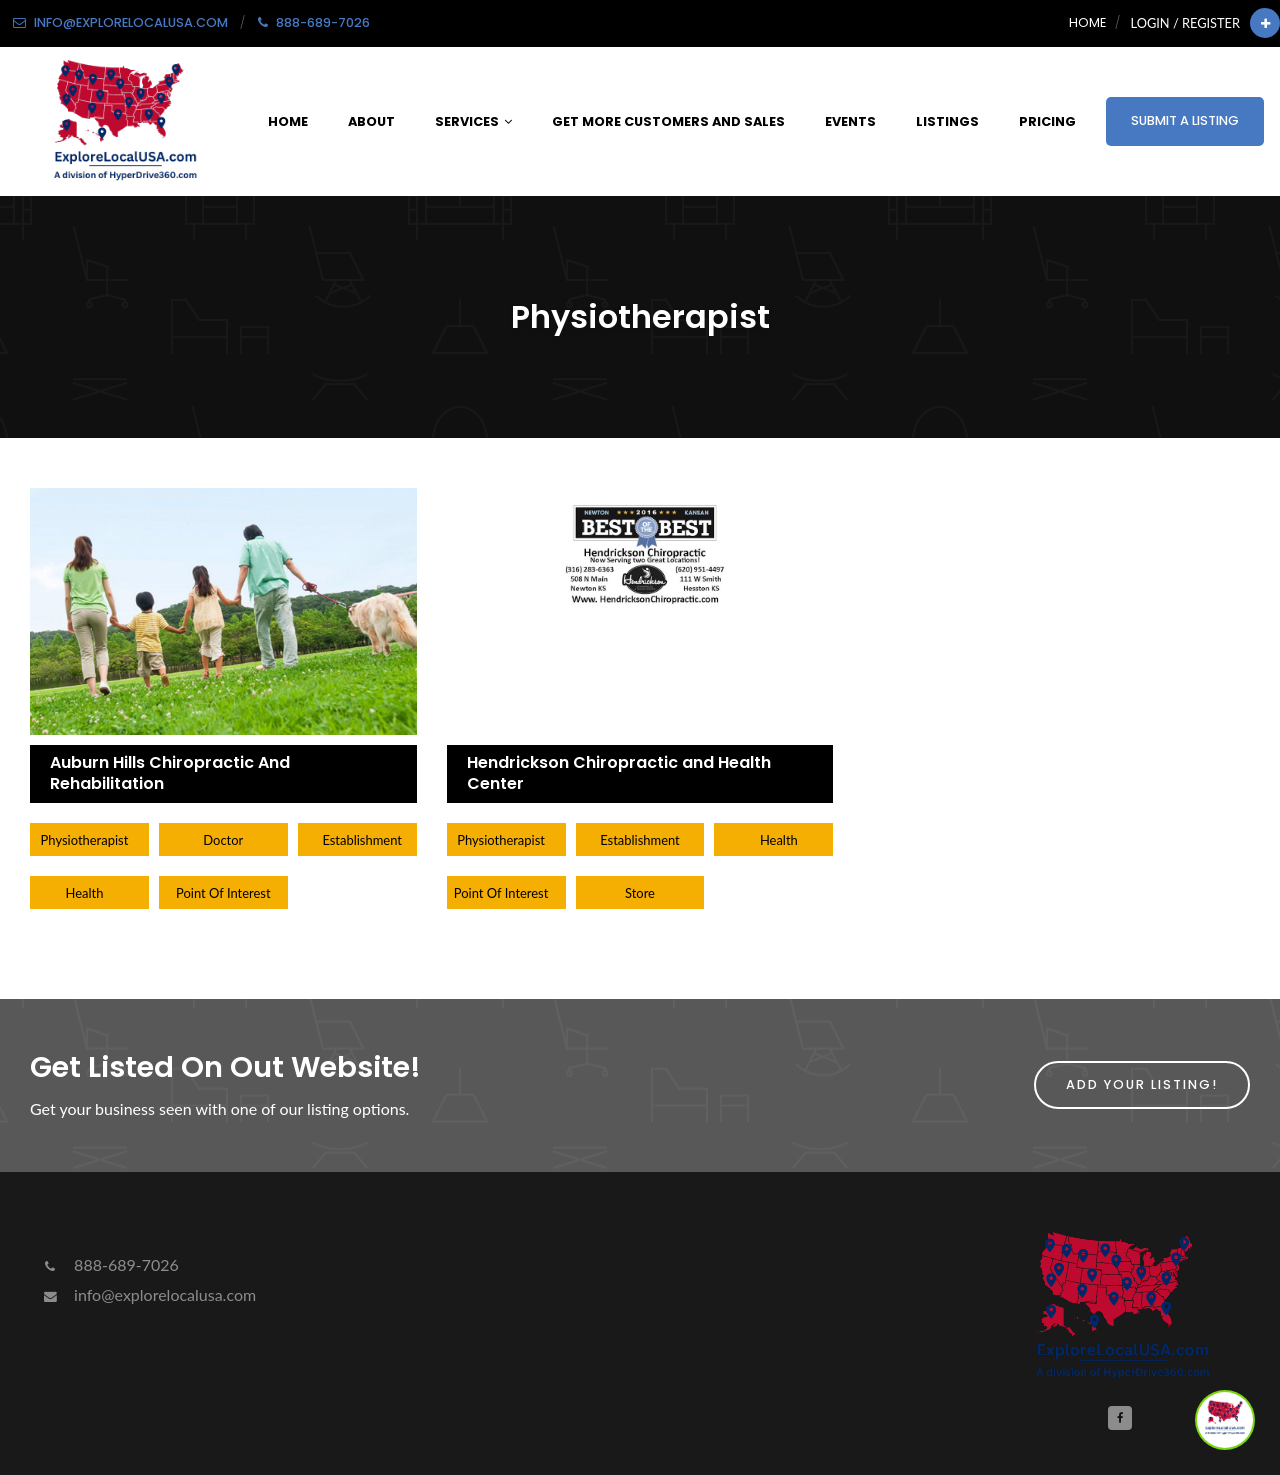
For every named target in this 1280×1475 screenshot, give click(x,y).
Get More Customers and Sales (668, 121)
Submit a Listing (1185, 120)
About (371, 121)
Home (1087, 22)
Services (473, 121)
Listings (947, 121)
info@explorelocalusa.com (148, 1294)
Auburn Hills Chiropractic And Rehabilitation (170, 773)
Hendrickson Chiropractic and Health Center (619, 773)
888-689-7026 (109, 1264)
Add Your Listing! (1142, 1084)
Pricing (1047, 121)
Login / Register (1185, 23)
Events (850, 121)
